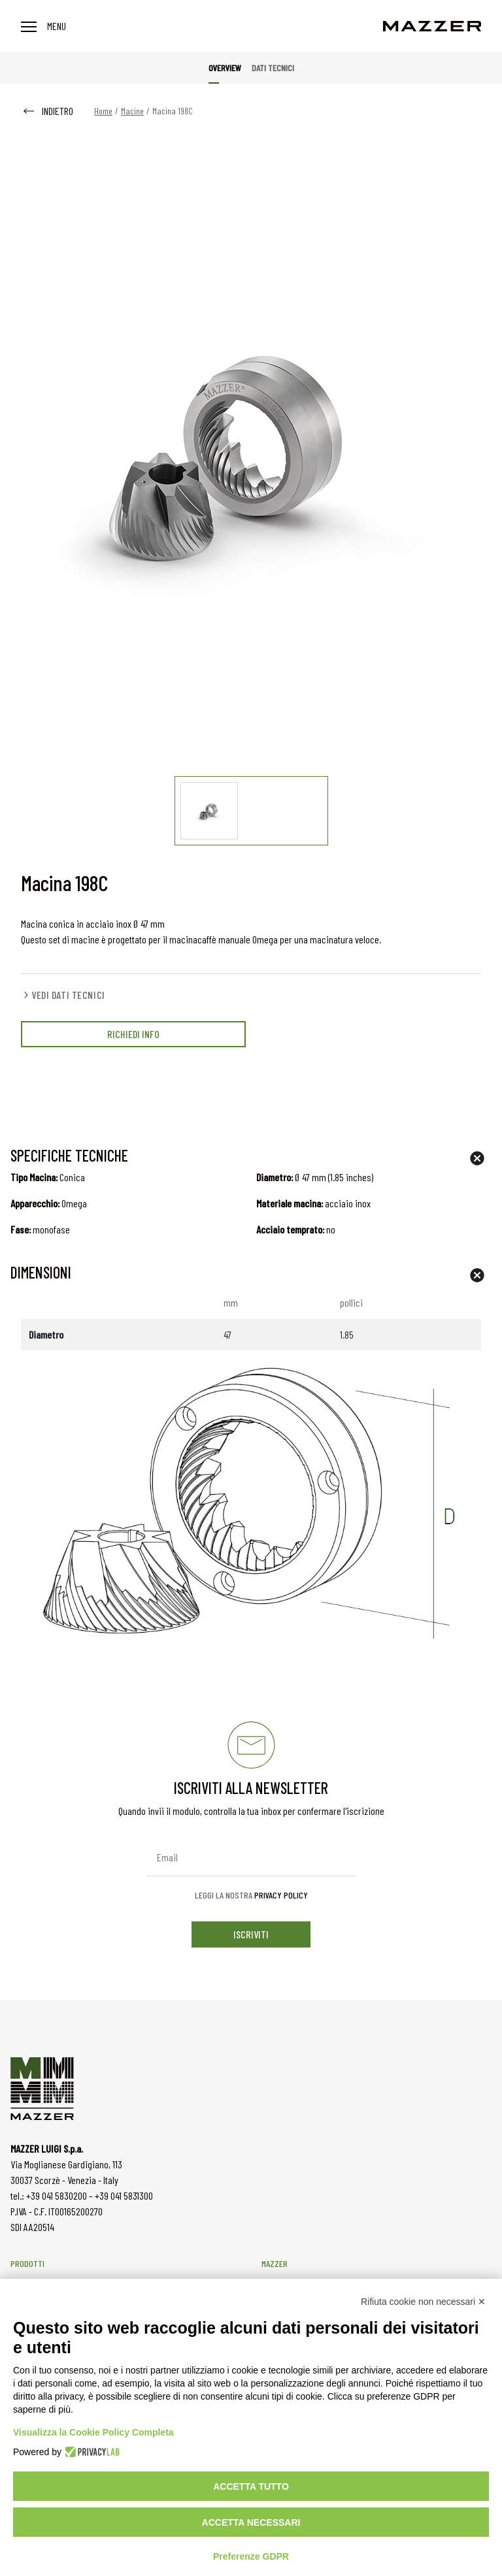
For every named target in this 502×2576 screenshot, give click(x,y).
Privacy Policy (281, 1894)
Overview (225, 67)
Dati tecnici (273, 67)
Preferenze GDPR (251, 2556)
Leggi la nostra (251, 1895)
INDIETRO (47, 111)
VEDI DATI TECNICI (63, 995)
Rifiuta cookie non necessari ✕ (423, 2301)
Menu (43, 26)
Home (103, 111)
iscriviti (251, 1934)
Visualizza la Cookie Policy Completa (93, 2432)
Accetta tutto (251, 2486)
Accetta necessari (251, 2522)
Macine (132, 111)
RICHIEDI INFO (133, 1034)
